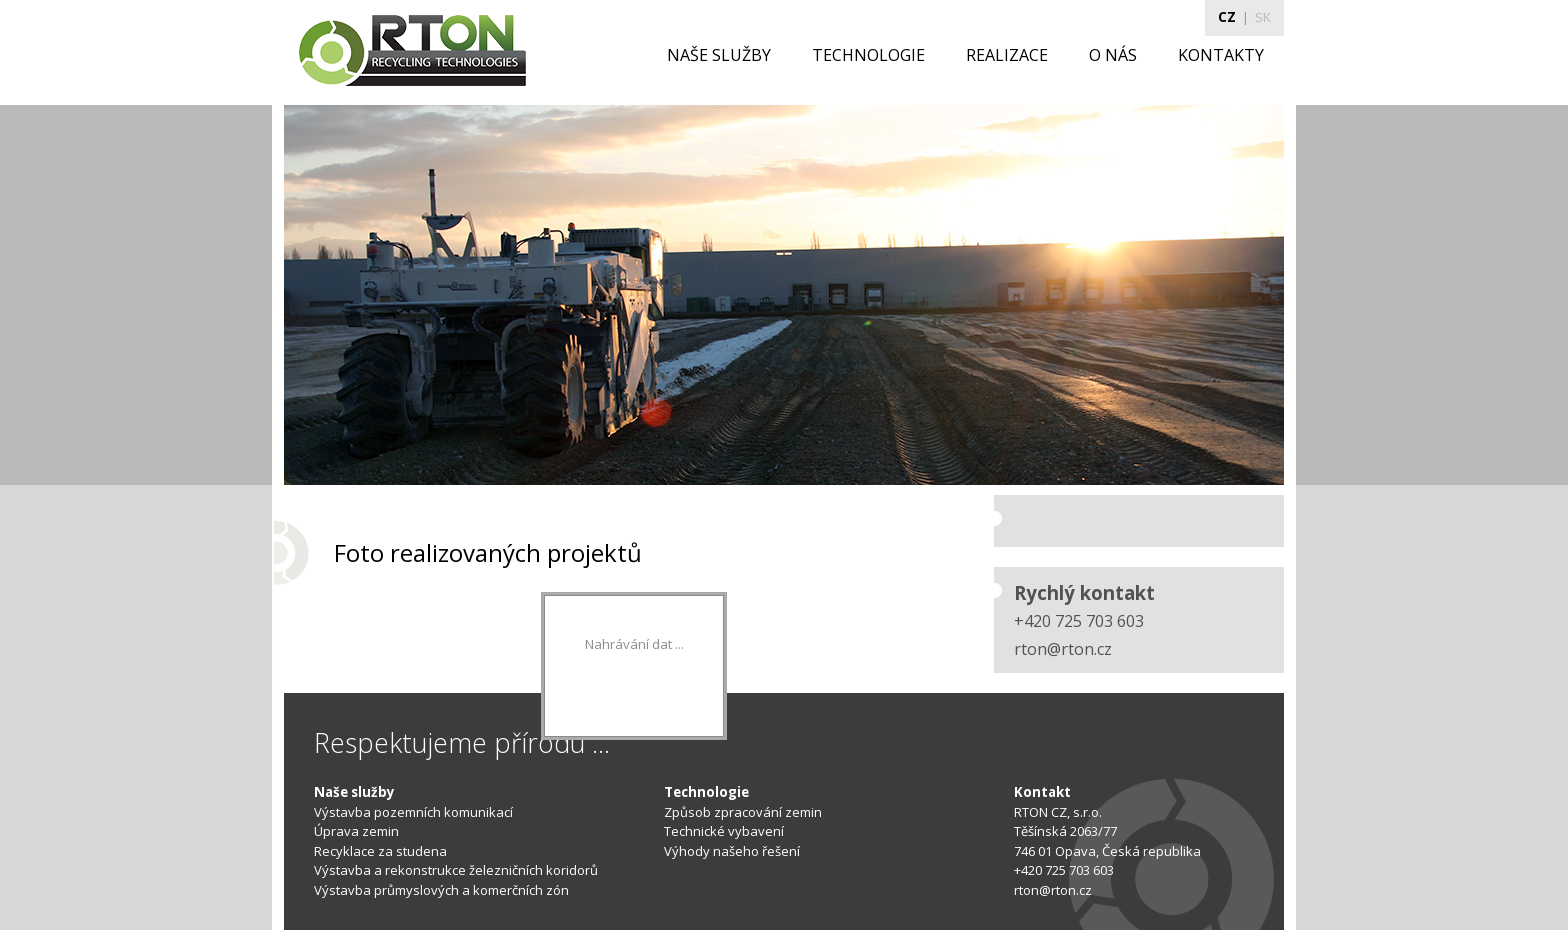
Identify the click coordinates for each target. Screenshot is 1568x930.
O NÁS (1113, 55)
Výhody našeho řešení (732, 851)
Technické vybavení (724, 831)
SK (1263, 17)
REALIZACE (1007, 55)
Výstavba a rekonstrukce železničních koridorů (456, 870)
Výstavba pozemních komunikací (413, 812)
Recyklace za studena (380, 851)
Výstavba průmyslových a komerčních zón (441, 890)
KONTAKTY (1221, 55)
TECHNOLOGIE (868, 55)
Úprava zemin (356, 831)
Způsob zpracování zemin (743, 812)
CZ (1227, 17)
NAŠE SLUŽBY (719, 55)
